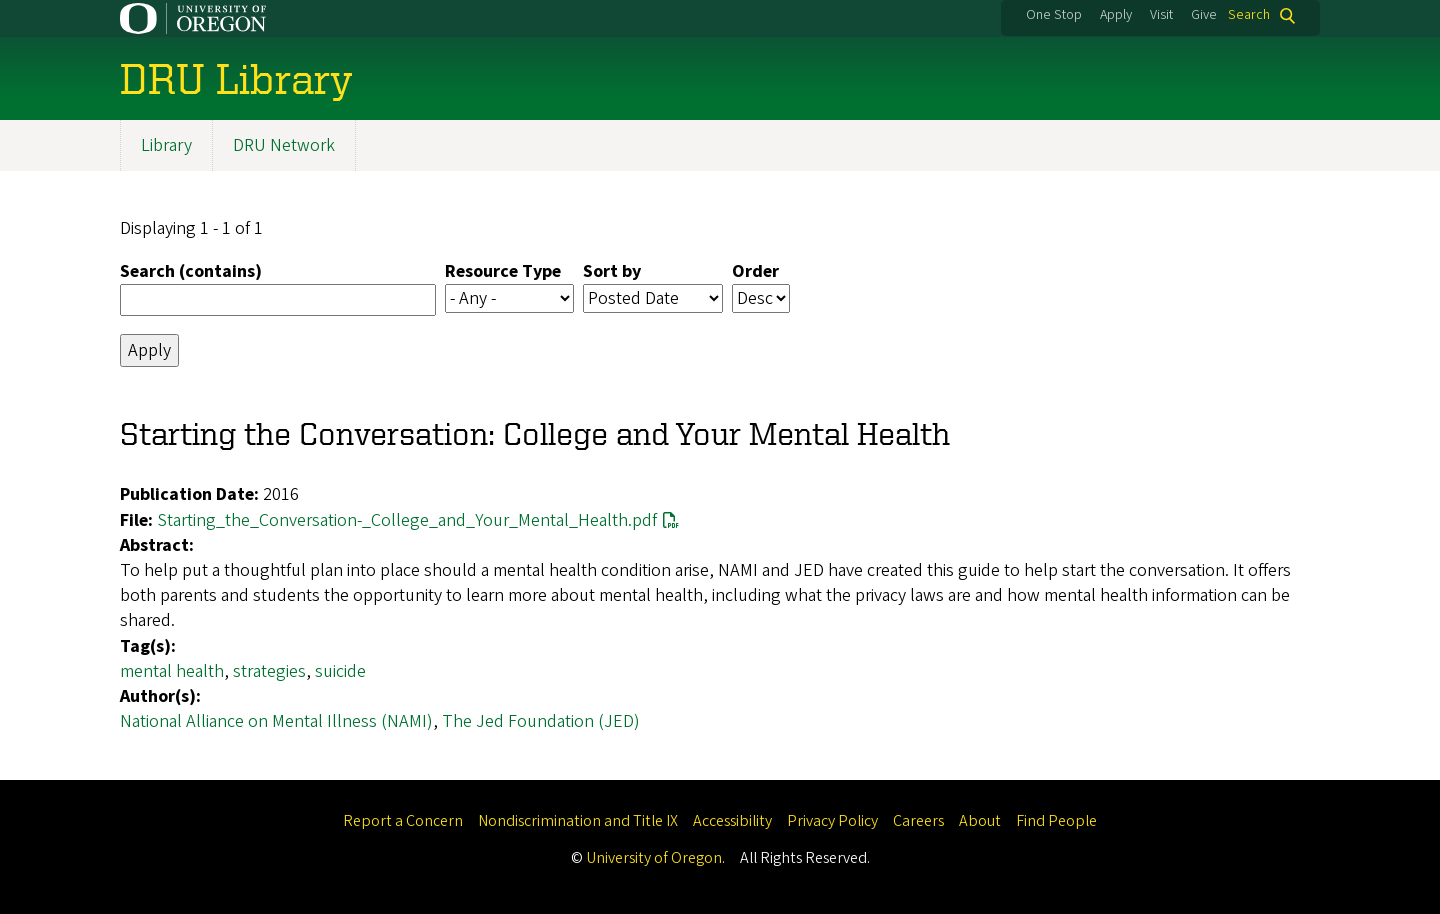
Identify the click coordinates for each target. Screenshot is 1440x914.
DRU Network (284, 145)
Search (1249, 15)
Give (1204, 15)
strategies (269, 671)
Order (755, 271)
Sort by (612, 271)
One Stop (1054, 15)
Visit (1161, 15)
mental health (172, 671)
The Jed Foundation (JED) (541, 721)
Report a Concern (403, 821)
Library (166, 145)
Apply (1116, 15)
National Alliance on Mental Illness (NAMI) (276, 721)
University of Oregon (654, 858)
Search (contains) (191, 271)
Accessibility (732, 821)
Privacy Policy (832, 821)
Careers (918, 821)
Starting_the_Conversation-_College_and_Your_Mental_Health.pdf (407, 520)
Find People (1056, 821)
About (980, 821)
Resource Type (503, 271)
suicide (340, 671)
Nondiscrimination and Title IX (578, 821)
